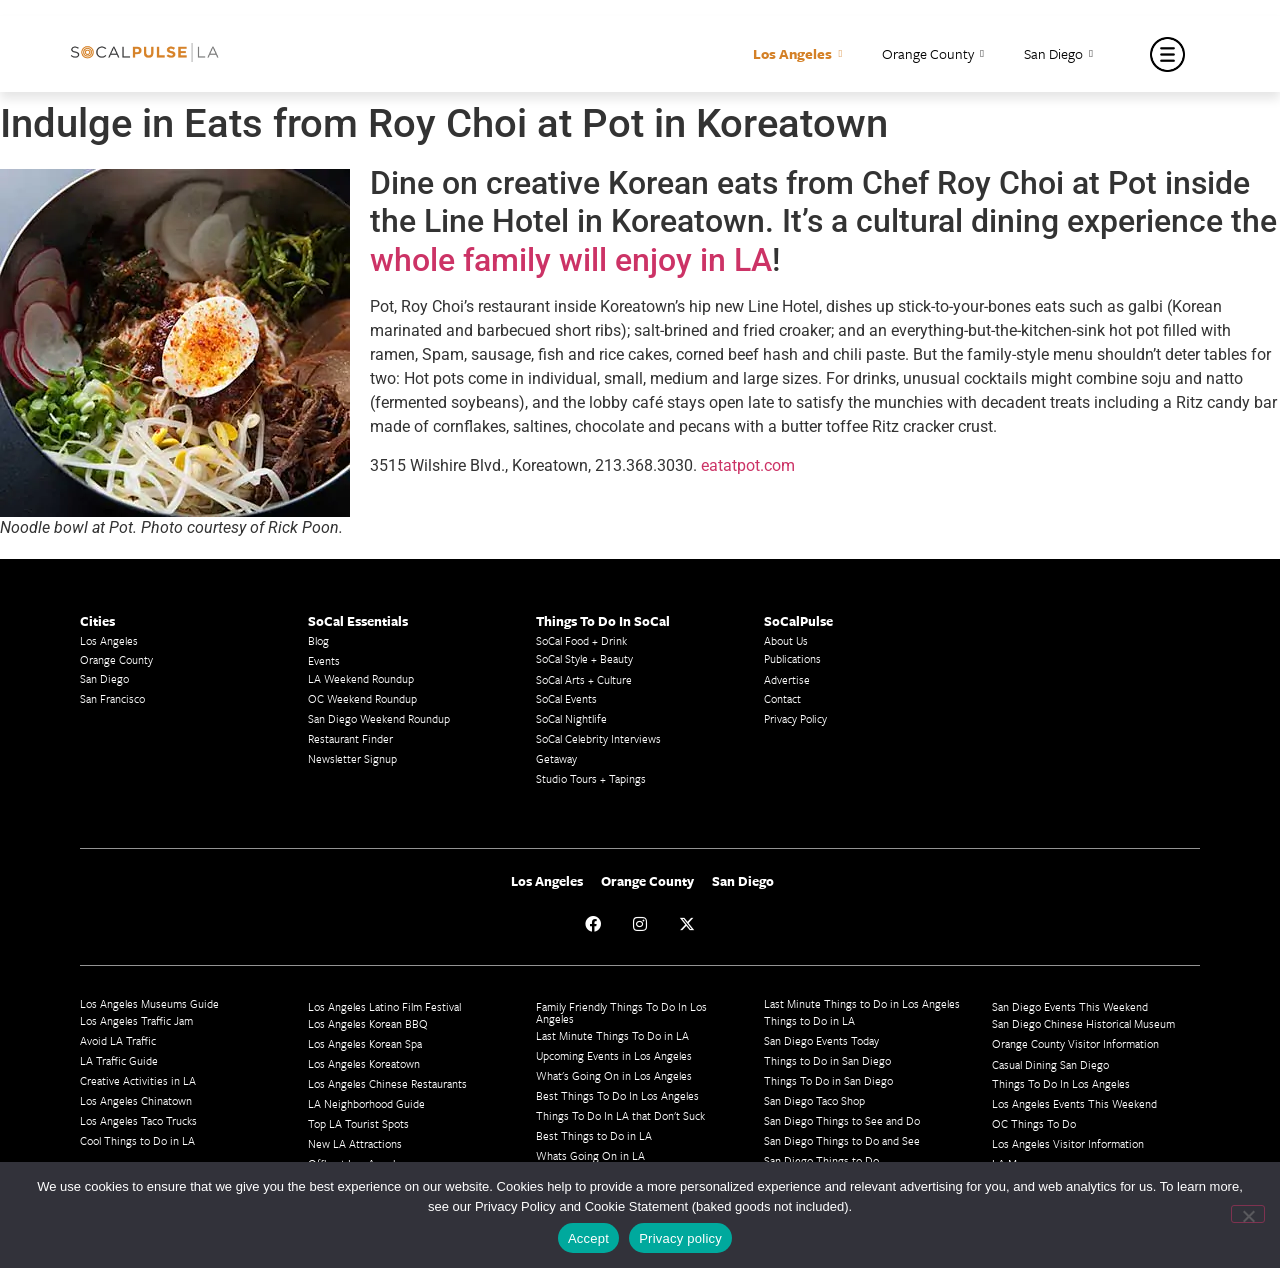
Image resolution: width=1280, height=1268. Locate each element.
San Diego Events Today (821, 1040)
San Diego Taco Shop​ (814, 1100)
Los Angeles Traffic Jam (136, 1020)
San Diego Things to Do (821, 1160)
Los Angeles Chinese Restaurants (387, 1083)
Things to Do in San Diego (827, 1060)
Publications (792, 658)
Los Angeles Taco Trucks (138, 1120)
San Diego (1058, 54)
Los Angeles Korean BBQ (368, 1023)
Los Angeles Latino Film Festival (384, 1006)
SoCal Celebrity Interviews (598, 738)
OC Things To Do (1034, 1123)
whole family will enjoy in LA (571, 260)
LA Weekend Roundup (361, 678)
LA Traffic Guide (119, 1060)
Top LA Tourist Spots (358, 1123)
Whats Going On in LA (590, 1155)
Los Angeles (797, 54)
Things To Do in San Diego (828, 1080)
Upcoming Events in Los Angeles (614, 1055)
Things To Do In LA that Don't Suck (620, 1115)
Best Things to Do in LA (594, 1135)
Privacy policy (680, 1238)
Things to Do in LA (809, 1020)
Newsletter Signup (352, 758)
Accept (588, 1238)
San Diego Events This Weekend (1070, 1006)
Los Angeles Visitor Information (1068, 1143)
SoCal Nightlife (571, 718)
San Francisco (112, 698)
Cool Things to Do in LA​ (137, 1140)
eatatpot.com (748, 465)
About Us (786, 640)
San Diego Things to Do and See (842, 1140)
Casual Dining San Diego (1050, 1064)
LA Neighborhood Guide (366, 1103)
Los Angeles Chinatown (136, 1100)
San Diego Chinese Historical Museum (1083, 1023)
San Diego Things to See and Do (842, 1120)
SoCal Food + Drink (581, 640)
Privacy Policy (795, 718)
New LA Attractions (355, 1143)
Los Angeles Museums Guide (149, 1003)
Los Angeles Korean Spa (365, 1043)
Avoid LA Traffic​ (118, 1040)
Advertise (787, 679)
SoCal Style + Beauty (584, 658)
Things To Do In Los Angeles (1061, 1083)
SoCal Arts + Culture (584, 679)
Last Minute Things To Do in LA (612, 1035)
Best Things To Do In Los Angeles (617, 1095)
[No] (1248, 1214)
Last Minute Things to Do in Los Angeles (862, 1003)
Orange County (933, 54)
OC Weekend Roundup (362, 698)
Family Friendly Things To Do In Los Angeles (621, 1012)
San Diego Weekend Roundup (379, 718)
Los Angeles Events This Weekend (1074, 1103)
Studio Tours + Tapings (591, 778)
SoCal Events (566, 698)
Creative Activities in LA (138, 1080)
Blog (318, 640)
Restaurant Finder (350, 738)
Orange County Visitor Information (1075, 1043)
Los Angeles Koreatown (364, 1063)
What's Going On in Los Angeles (614, 1075)
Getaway (556, 758)
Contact (782, 698)
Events (324, 660)
